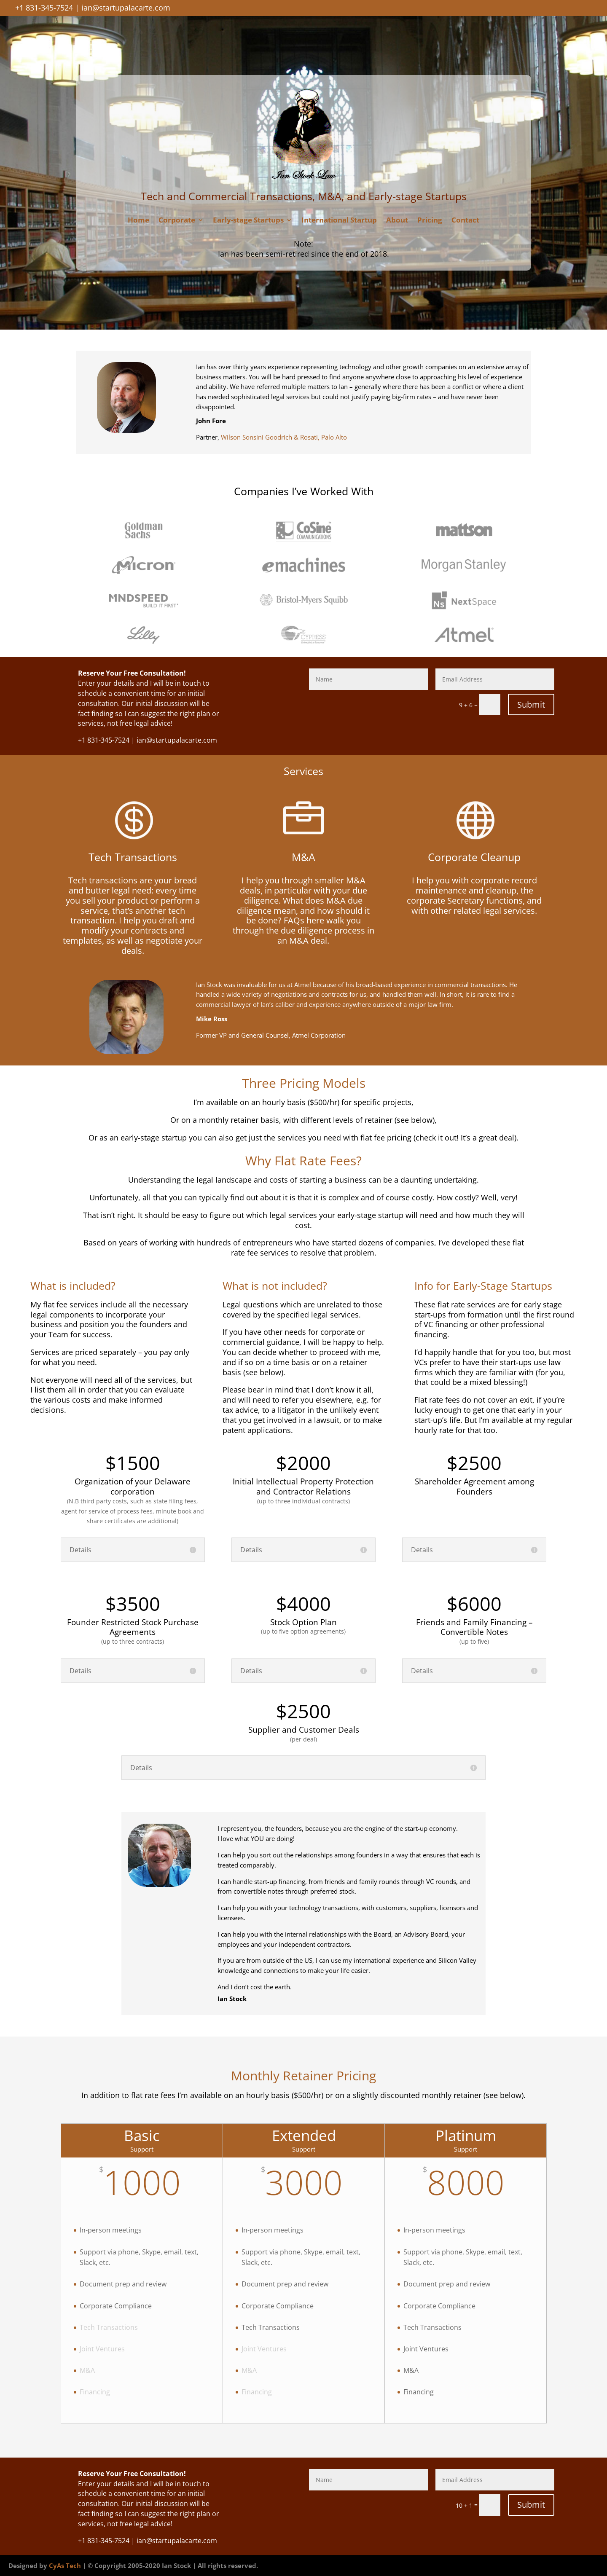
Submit (531, 704)
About (397, 221)
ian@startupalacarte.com (125, 8)
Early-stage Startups (248, 221)
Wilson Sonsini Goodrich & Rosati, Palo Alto (284, 437)
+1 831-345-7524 (44, 8)
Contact (465, 221)
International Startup (339, 221)
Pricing (429, 221)
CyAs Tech (65, 2565)
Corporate (176, 221)
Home (138, 221)
